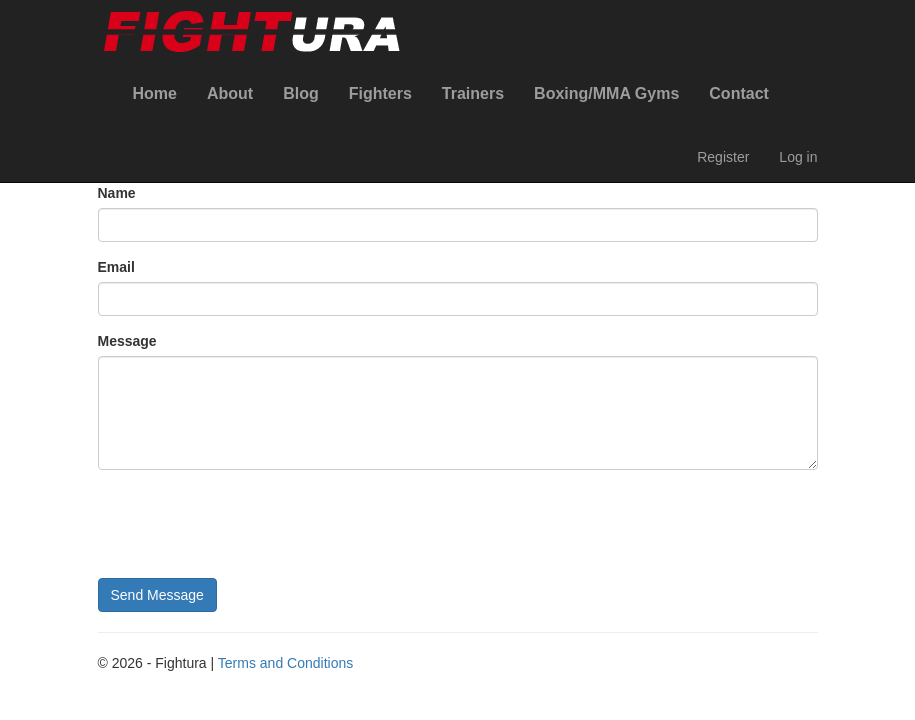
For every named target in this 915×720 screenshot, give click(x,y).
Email (116, 267)
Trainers (473, 93)
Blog (301, 93)
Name (117, 193)
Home (155, 93)
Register (723, 157)
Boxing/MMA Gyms (606, 93)
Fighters (380, 93)
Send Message (157, 595)
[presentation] (250, 524)
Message (127, 341)
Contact (739, 93)
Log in (798, 157)
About (230, 93)
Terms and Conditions (285, 663)
